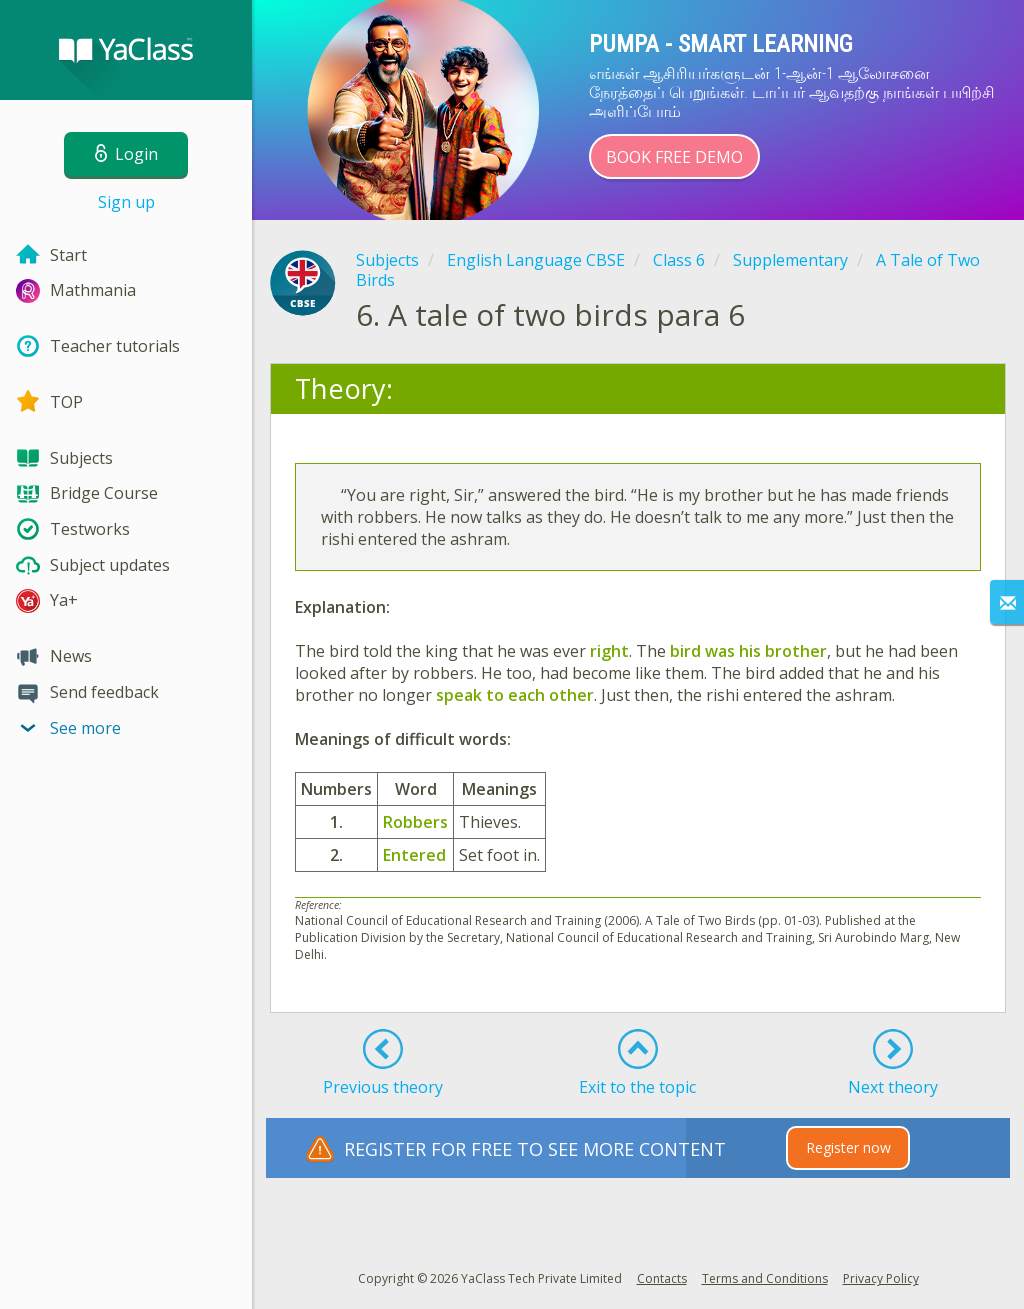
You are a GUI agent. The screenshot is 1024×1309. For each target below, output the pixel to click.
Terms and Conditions (765, 1278)
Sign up (126, 202)
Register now (848, 1147)
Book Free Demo (674, 157)
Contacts (662, 1278)
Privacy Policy (881, 1278)
